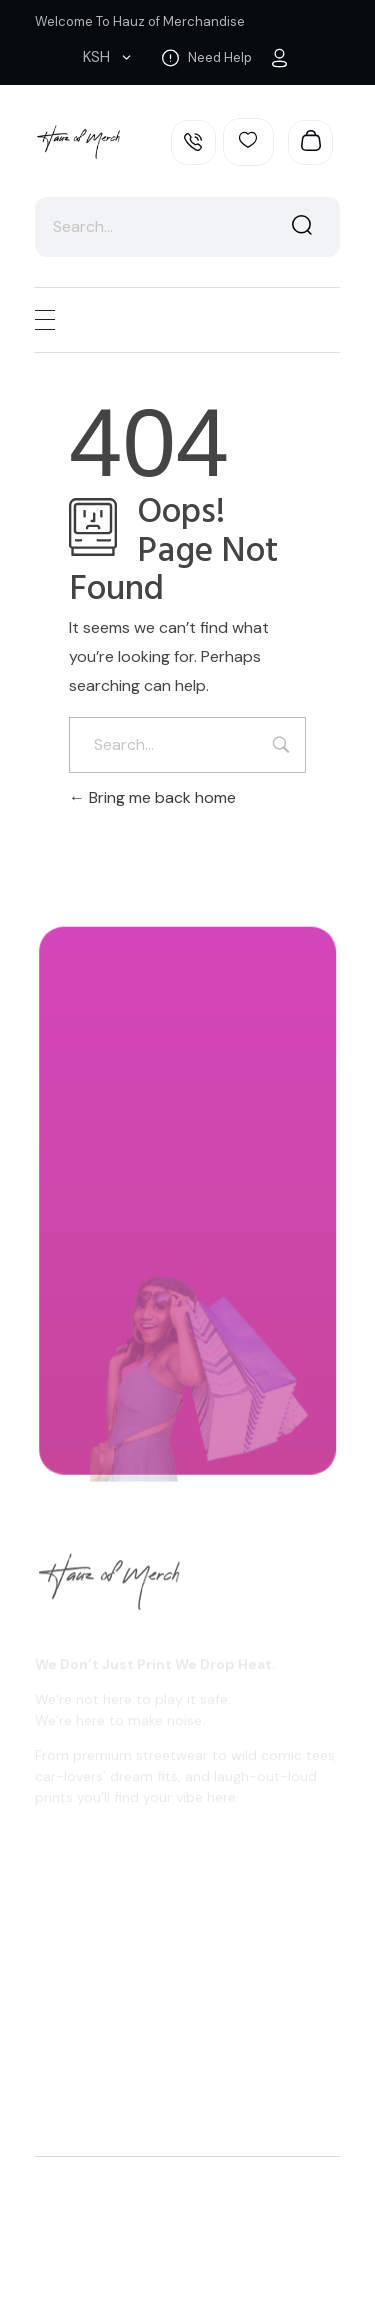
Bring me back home (152, 797)
